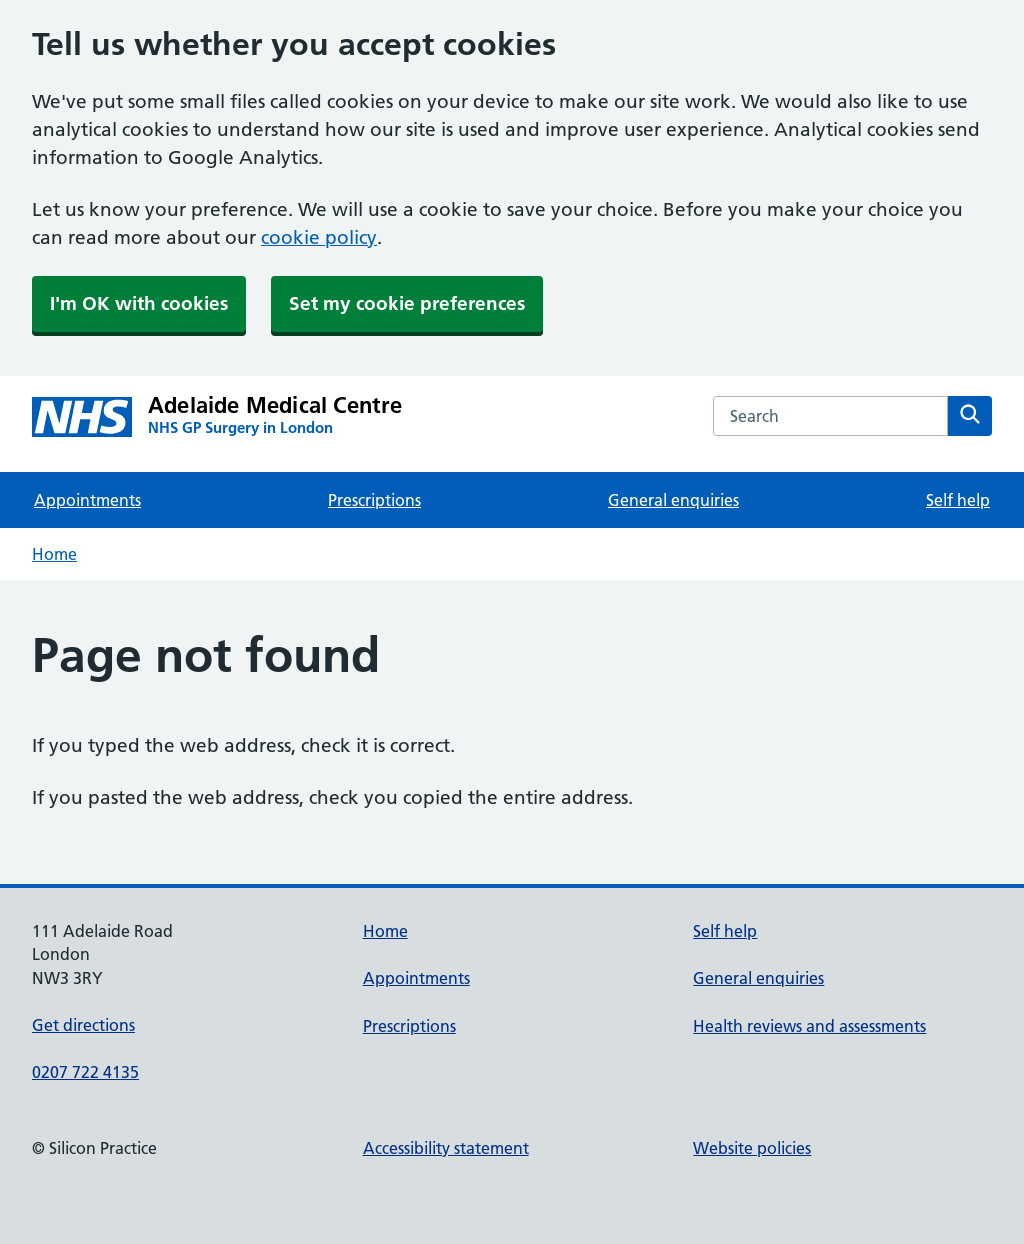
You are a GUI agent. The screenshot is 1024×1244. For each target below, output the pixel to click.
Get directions (83, 1025)
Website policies (752, 1148)
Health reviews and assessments (809, 1026)
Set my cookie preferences (407, 303)
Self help (958, 500)
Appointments (87, 500)
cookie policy (319, 237)
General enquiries (673, 500)
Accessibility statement (446, 1148)
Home (54, 554)
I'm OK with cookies (139, 303)
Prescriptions (374, 500)
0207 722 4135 (85, 1072)
